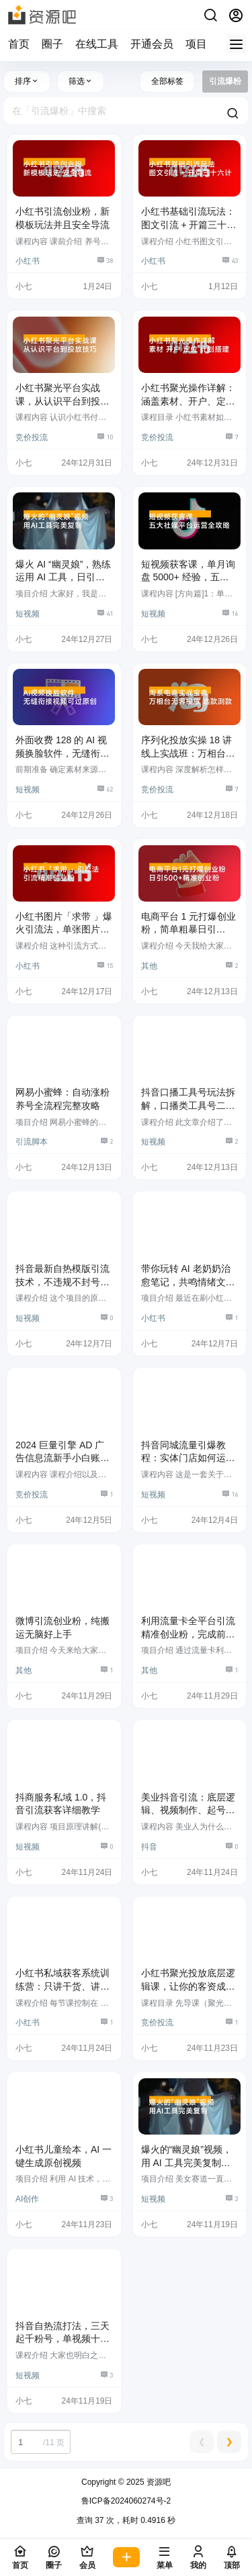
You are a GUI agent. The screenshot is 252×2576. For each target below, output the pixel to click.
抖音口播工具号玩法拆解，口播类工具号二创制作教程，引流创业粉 (188, 1105)
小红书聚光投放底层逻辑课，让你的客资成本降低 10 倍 (188, 1986)
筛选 (81, 81)
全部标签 (167, 81)
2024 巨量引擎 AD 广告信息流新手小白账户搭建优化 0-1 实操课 (62, 1458)
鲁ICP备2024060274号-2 (126, 2501)
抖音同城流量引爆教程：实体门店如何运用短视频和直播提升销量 (188, 1458)
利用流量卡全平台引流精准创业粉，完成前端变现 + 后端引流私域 (188, 1633)
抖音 (149, 1846)
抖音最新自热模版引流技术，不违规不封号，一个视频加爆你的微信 (62, 1281)
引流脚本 (31, 1141)
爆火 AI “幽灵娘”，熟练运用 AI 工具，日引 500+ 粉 (63, 577)
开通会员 (151, 44)
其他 (149, 966)
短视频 (27, 614)
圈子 (52, 44)
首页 (19, 44)
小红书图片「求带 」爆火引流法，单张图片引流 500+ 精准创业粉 (63, 929)
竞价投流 (31, 437)
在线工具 (96, 44)
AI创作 (27, 2199)
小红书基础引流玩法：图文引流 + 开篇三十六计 (189, 224)
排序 (27, 81)
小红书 (27, 261)
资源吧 (157, 2482)
